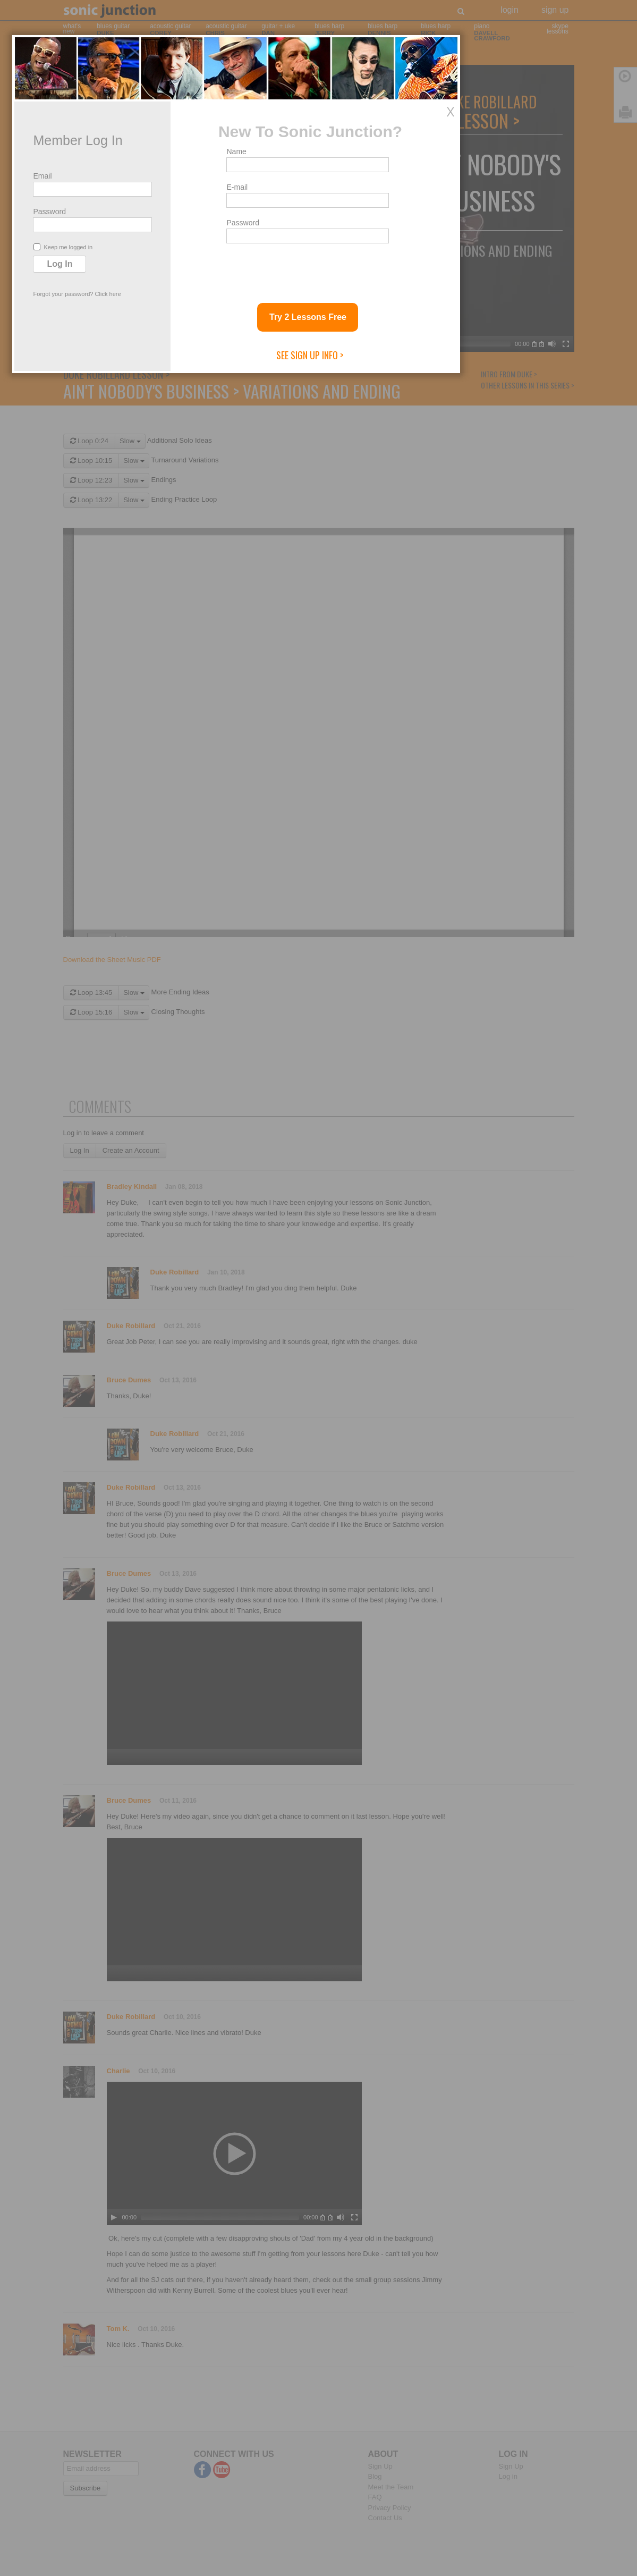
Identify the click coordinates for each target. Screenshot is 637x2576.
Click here (190, 1377)
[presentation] (389, 1352)
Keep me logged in (145, 1330)
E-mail (319, 1270)
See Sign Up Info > (392, 1439)
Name (318, 1235)
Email (124, 1259)
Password (131, 1295)
